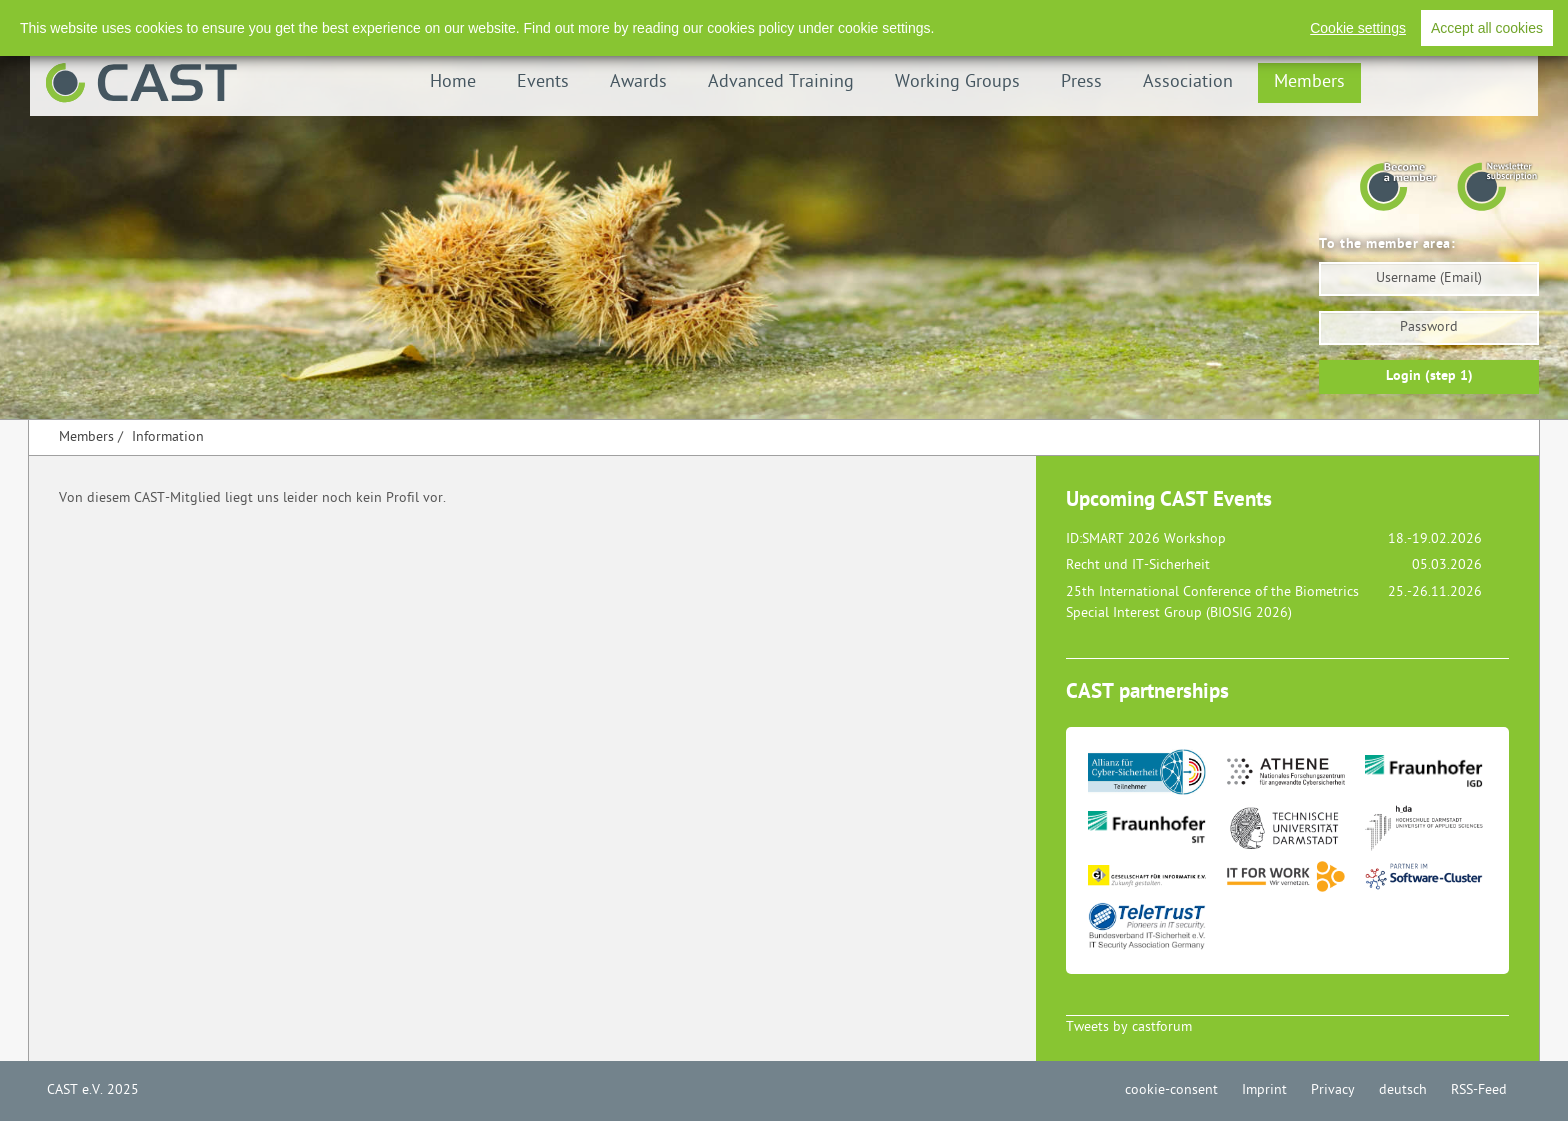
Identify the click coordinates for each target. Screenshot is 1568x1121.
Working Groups (957, 82)
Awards (638, 82)
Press (1081, 82)
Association (1188, 82)
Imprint (1250, 19)
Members (1309, 82)
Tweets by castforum (1129, 1027)
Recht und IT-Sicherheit (1138, 565)
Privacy (1319, 19)
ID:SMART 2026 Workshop (1146, 539)
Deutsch (1389, 19)
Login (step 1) (1429, 376)
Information (168, 437)
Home (453, 82)
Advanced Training (781, 82)
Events (543, 82)
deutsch (1403, 1090)
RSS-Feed (1466, 19)
